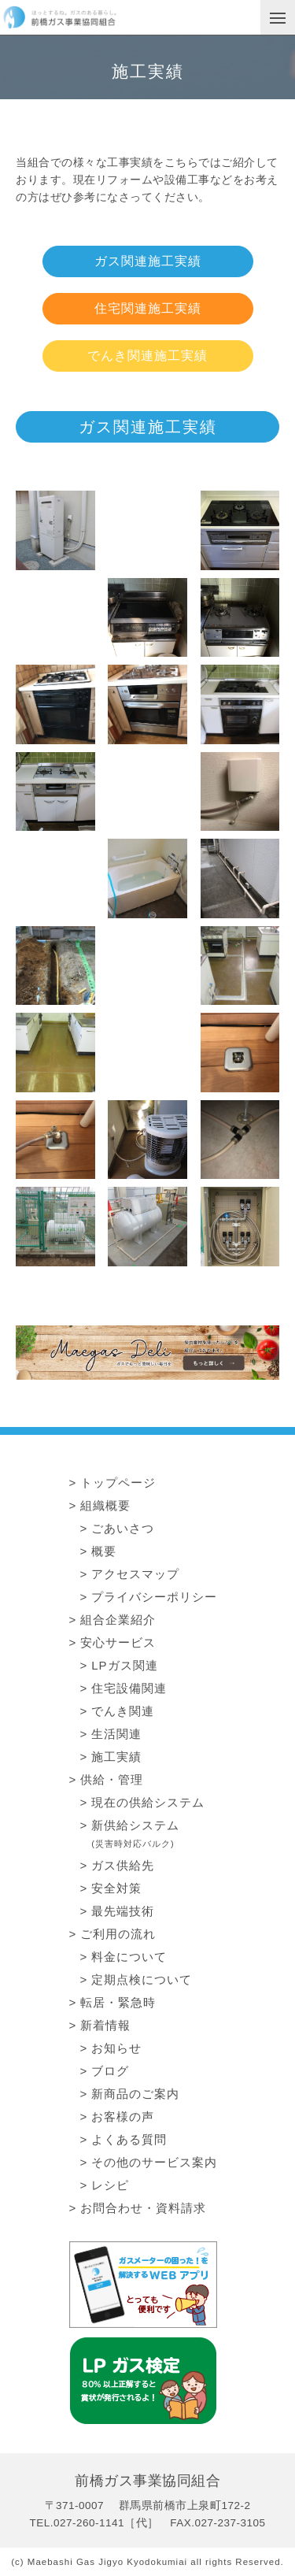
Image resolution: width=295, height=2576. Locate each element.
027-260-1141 (88, 2523)
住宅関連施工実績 (147, 308)
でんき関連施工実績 (147, 355)
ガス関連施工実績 (147, 261)
